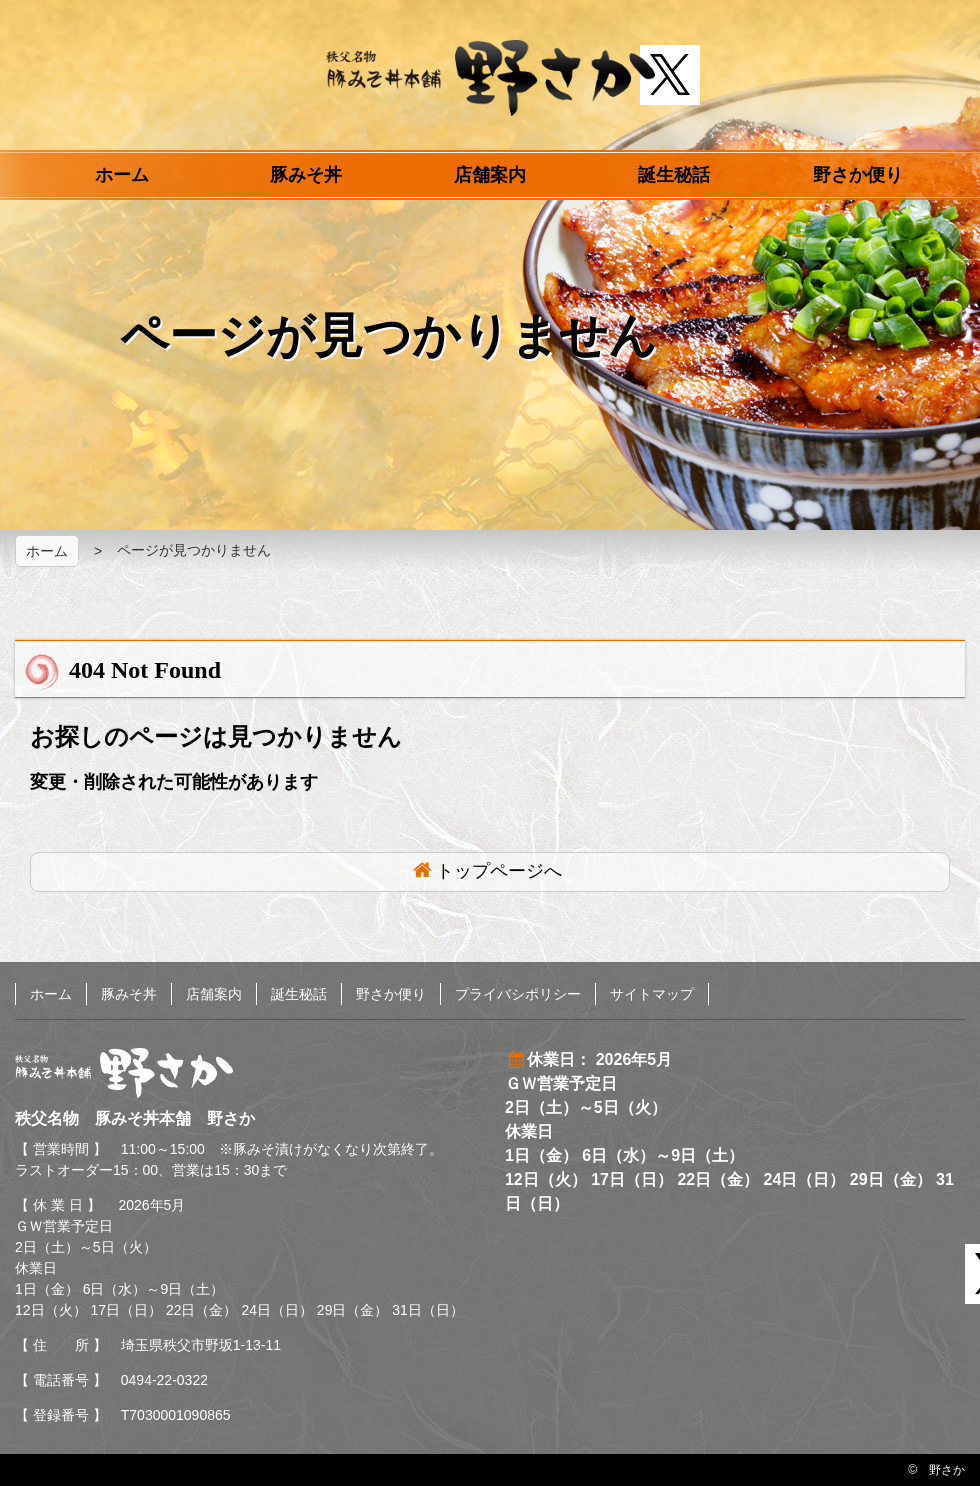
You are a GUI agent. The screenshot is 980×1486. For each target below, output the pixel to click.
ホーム (122, 175)
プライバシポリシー (518, 994)
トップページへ (499, 871)
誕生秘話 (674, 175)
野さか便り (858, 175)
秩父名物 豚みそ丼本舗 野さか (490, 78)
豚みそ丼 (306, 175)
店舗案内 (490, 175)
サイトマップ (652, 994)
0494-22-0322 (164, 1380)
